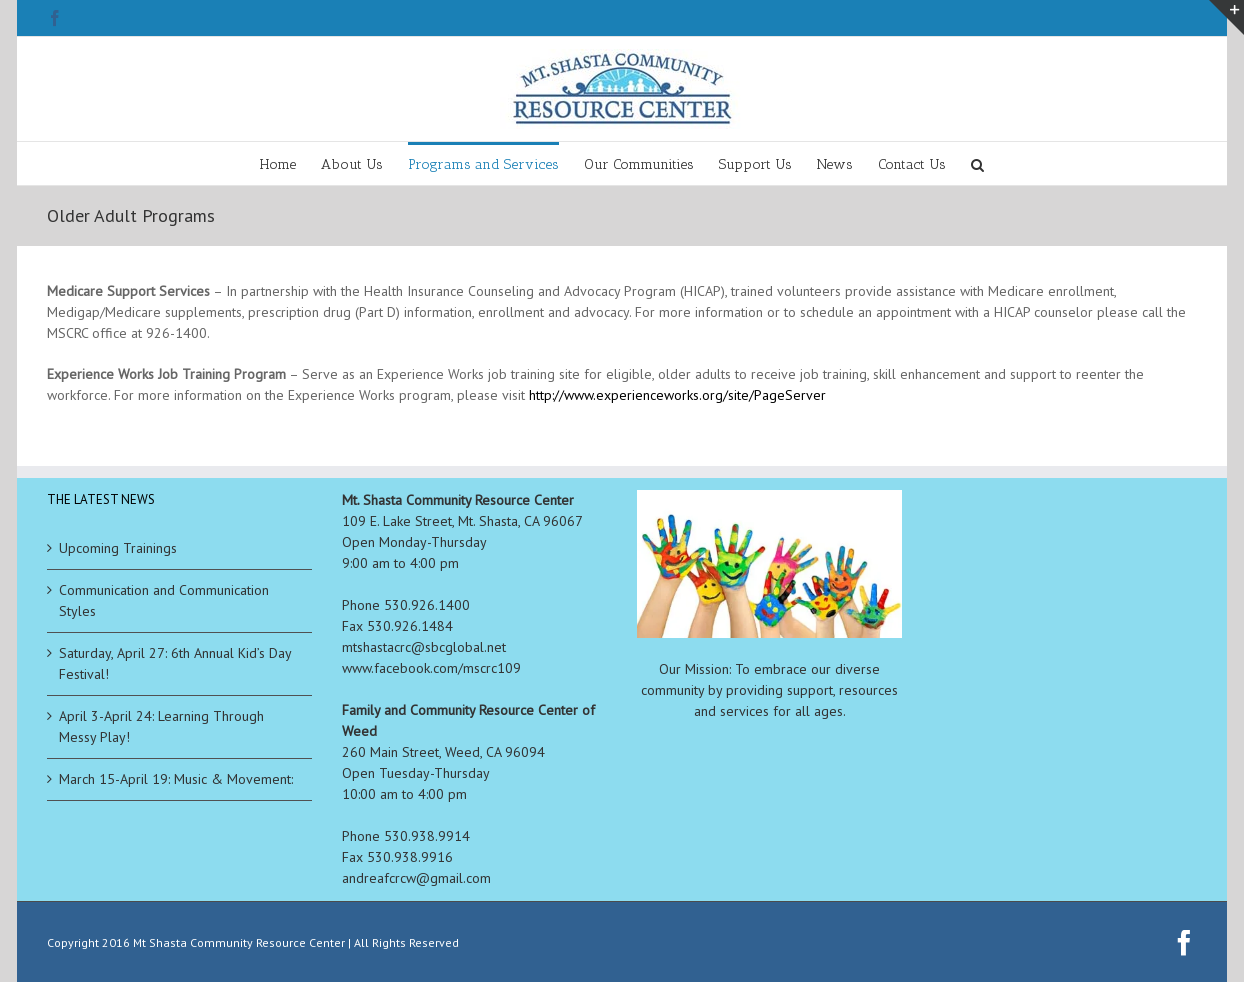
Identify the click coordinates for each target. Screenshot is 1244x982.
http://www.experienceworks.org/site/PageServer (677, 395)
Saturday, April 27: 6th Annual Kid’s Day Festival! (175, 663)
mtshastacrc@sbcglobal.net (424, 647)
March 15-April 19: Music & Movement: (176, 779)
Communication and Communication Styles (164, 600)
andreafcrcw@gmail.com (416, 878)
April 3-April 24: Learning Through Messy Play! (161, 726)
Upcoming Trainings (118, 548)
